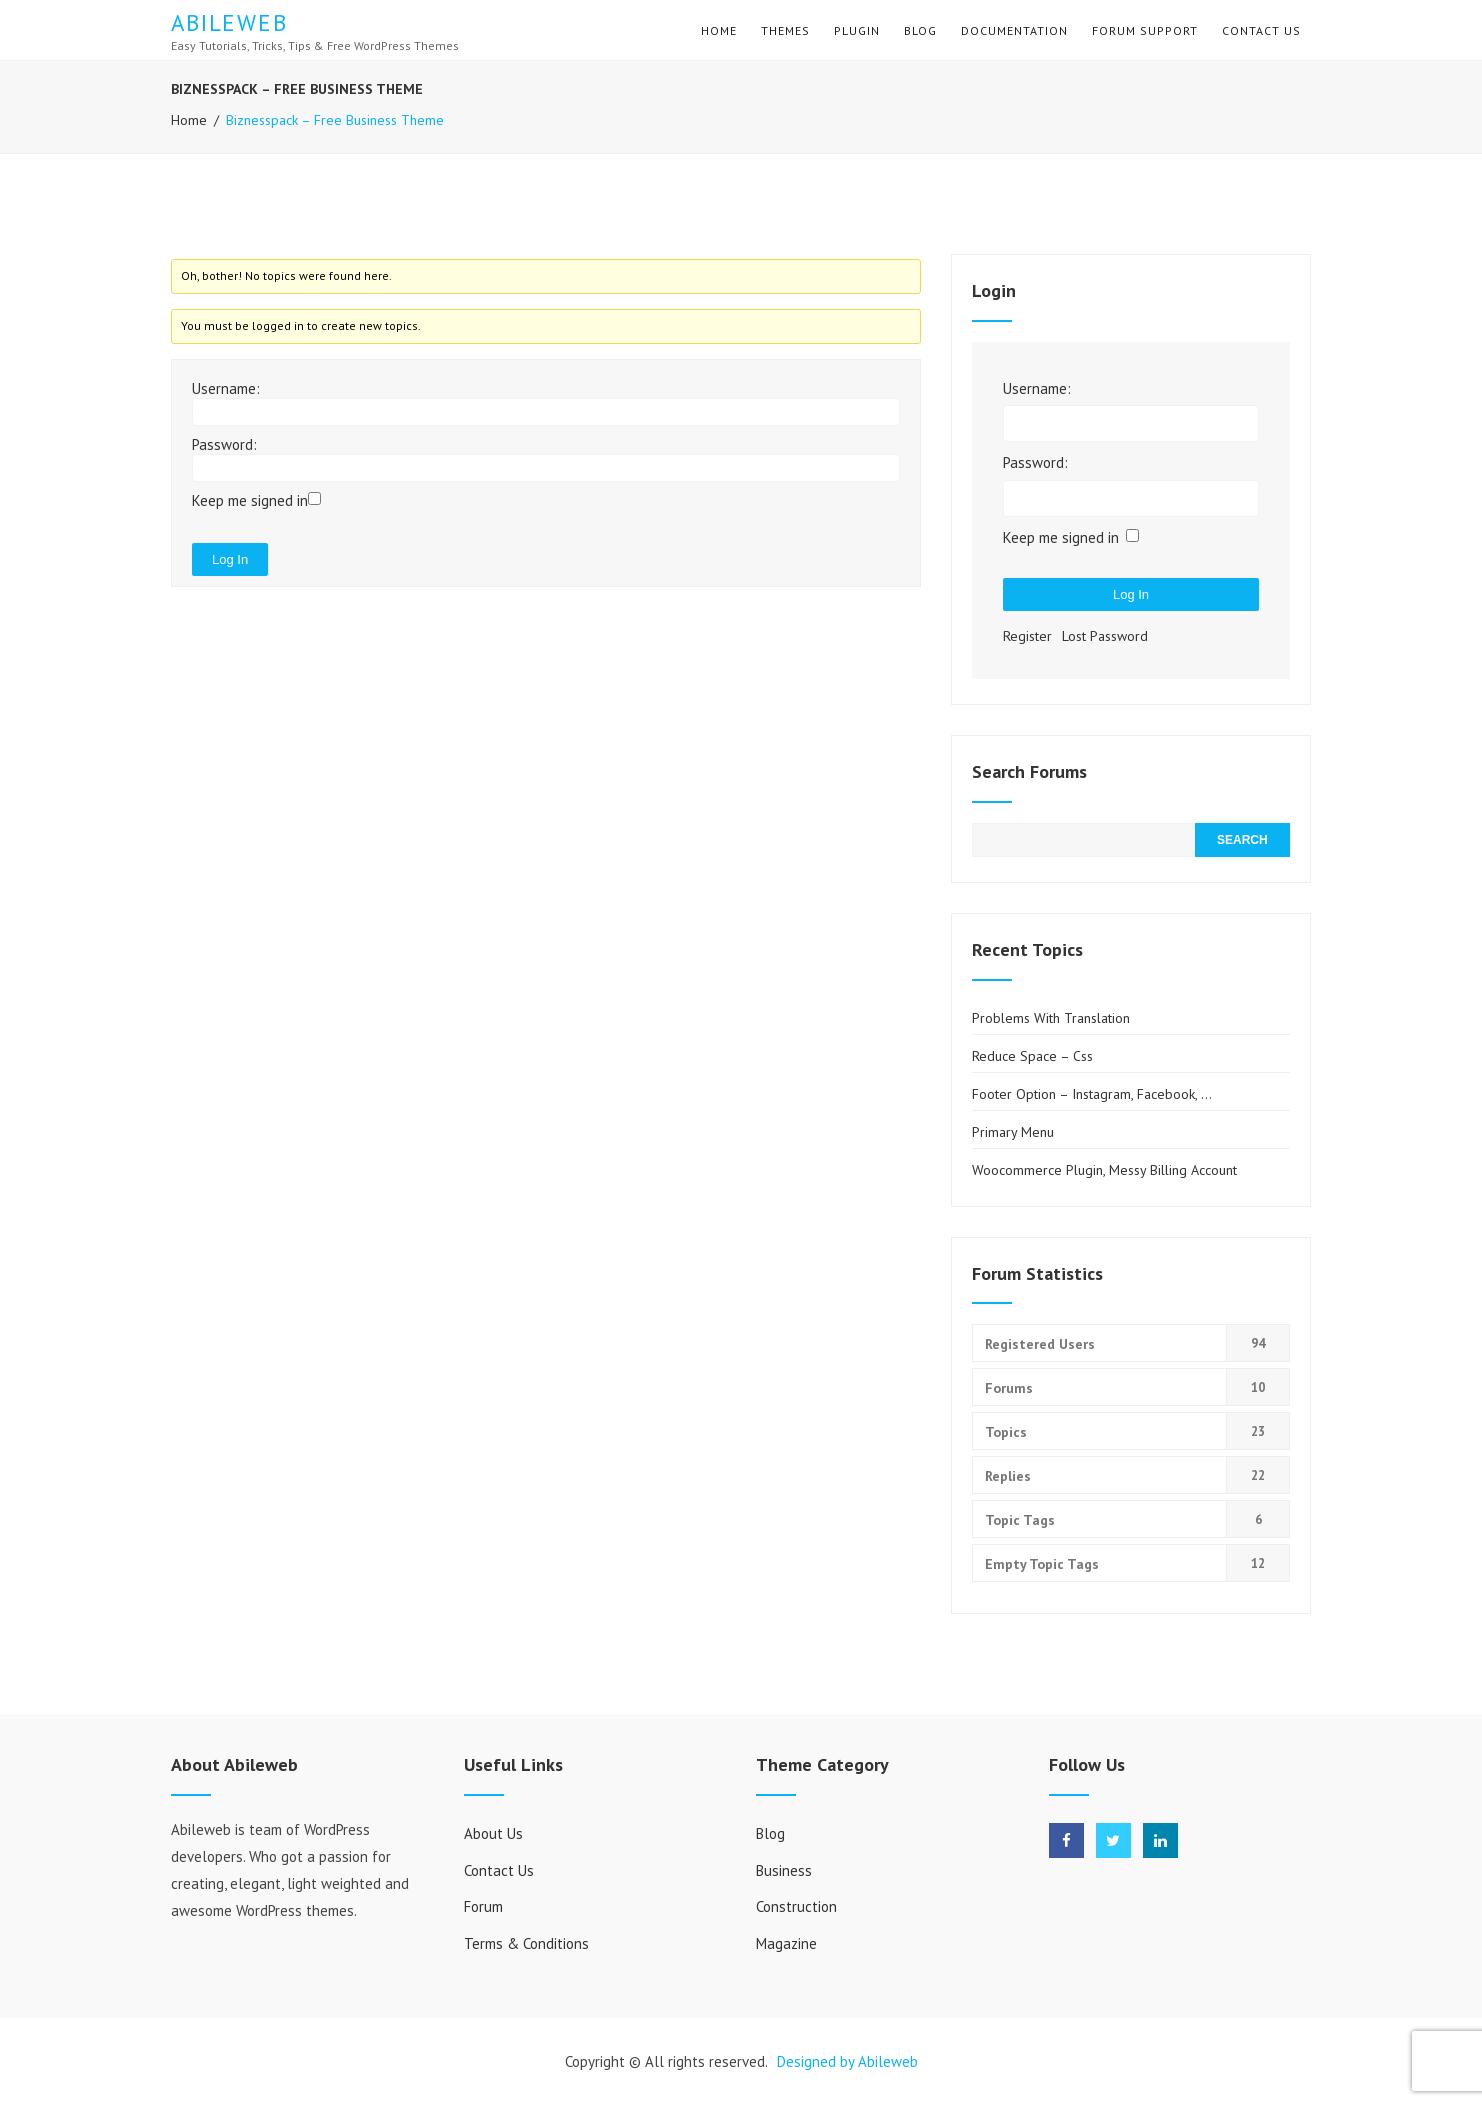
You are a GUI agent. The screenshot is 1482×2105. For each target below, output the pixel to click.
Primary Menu (1013, 1132)
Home (719, 30)
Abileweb (229, 22)
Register (1027, 636)
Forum (483, 1906)
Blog (920, 30)
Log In (230, 559)
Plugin (857, 30)
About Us (493, 1833)
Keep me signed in (250, 501)
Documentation (1014, 30)
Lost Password (1105, 636)
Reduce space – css (1032, 1056)
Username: (226, 389)
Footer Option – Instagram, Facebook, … (1092, 1094)
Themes (785, 30)
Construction (796, 1906)
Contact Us (1261, 30)
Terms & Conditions (526, 1943)
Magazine (786, 1943)
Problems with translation (1051, 1018)
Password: (224, 445)
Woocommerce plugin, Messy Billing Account (1104, 1170)
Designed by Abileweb (847, 2061)
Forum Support (1145, 30)
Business (784, 1870)
